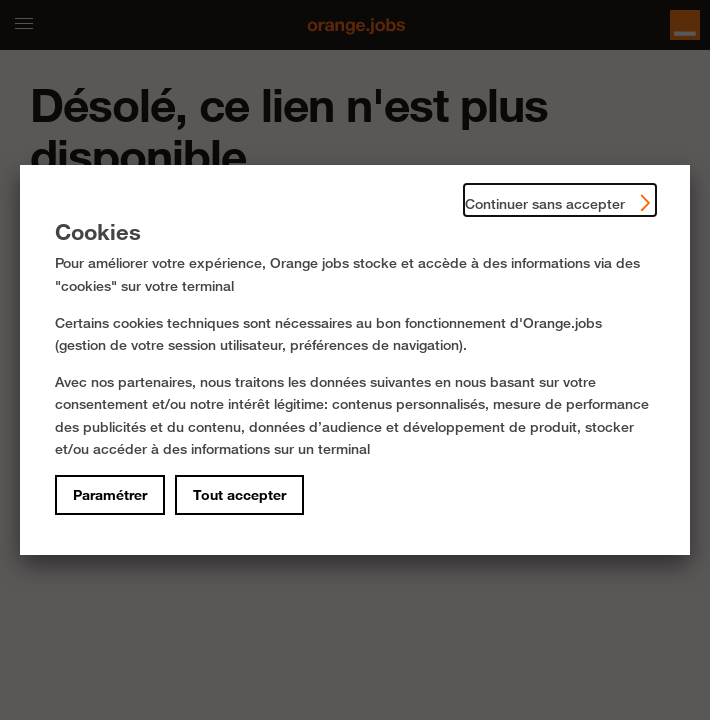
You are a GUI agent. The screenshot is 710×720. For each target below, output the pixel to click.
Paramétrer (110, 495)
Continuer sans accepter (560, 199)
